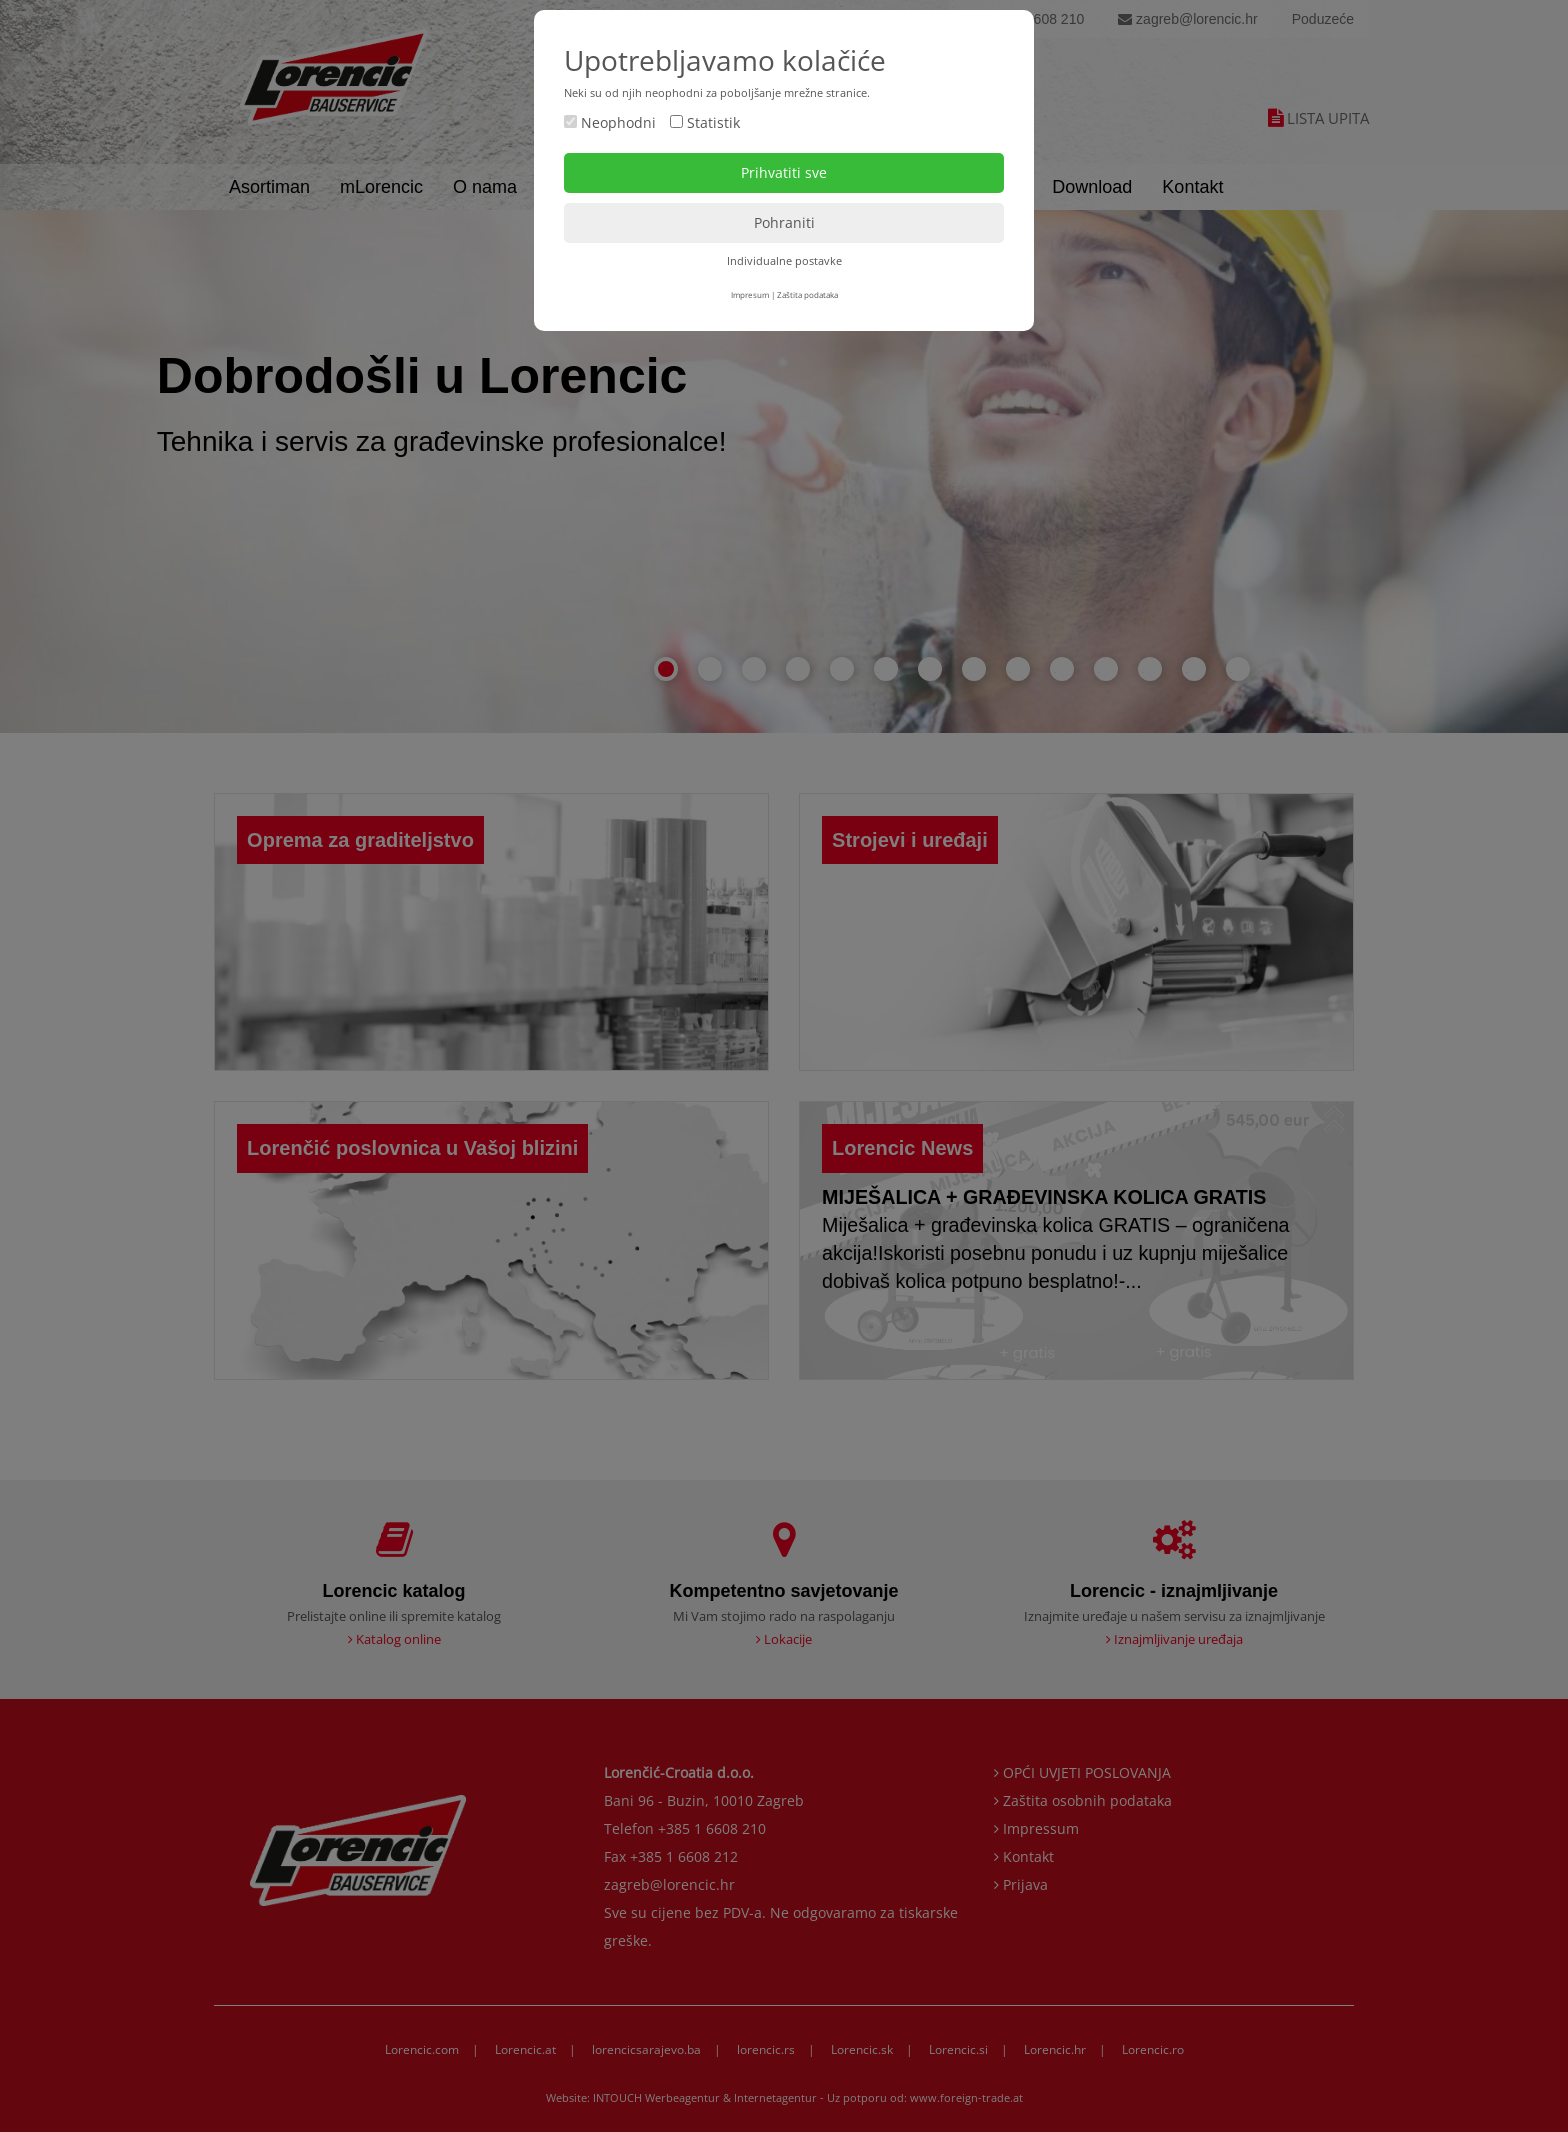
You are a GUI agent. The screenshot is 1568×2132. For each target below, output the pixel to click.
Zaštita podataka (807, 294)
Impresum (750, 294)
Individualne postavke (784, 260)
